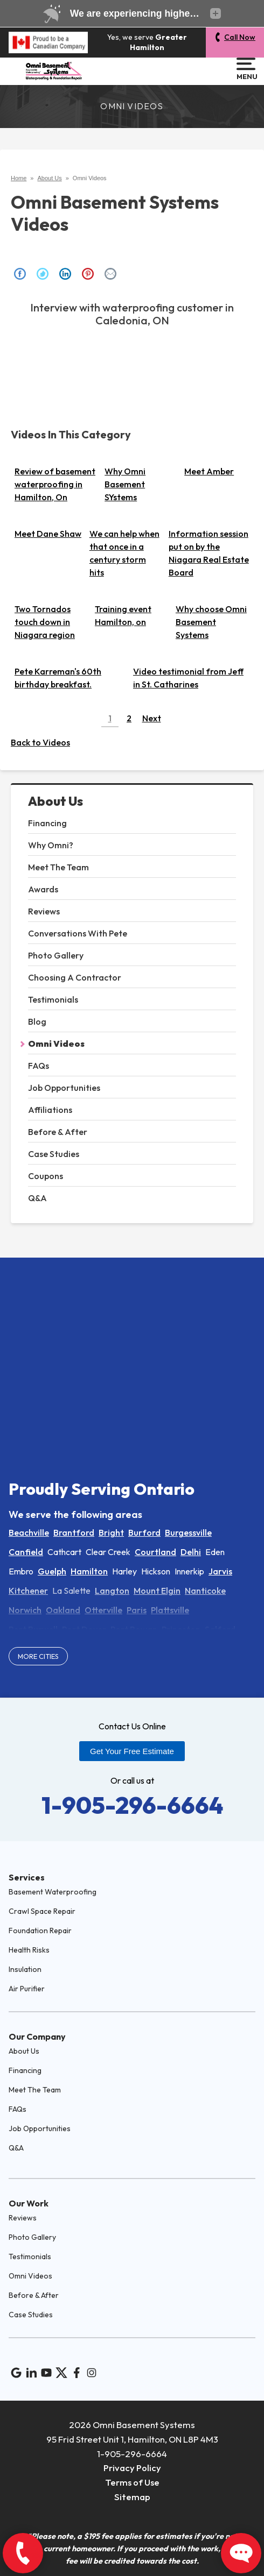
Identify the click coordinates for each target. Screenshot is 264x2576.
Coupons (45, 1175)
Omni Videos (56, 1043)
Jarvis (220, 1571)
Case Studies (53, 1153)
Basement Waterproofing (52, 1892)
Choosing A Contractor (74, 977)
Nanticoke (205, 1590)
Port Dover (84, 1629)
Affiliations (50, 1109)
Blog (37, 1021)
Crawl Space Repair (42, 1911)
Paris (137, 1610)
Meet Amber (209, 471)
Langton (112, 1590)
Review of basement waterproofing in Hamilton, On (55, 484)
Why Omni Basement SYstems (125, 484)
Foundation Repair (40, 1930)
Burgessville (188, 1532)
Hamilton (89, 1571)
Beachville (29, 1532)
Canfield (26, 1551)
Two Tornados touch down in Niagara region (45, 622)
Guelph (52, 1571)
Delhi (190, 1551)
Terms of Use (132, 2482)
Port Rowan (133, 1629)
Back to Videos (40, 742)
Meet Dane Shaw (48, 533)
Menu (246, 69)
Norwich (25, 1610)
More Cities (38, 1656)
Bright (111, 1532)
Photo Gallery (56, 955)
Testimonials (53, 999)
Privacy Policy (132, 2467)
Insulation (25, 1969)
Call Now (239, 37)
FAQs (38, 1065)
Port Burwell (33, 1629)
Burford (144, 1532)
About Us (55, 801)
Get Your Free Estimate (132, 1751)
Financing (47, 823)
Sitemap (132, 2496)
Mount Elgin (157, 1590)
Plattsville (170, 1610)
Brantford (73, 1532)
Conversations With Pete (77, 933)
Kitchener (28, 1590)
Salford (220, 1629)
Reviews (44, 911)
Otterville (103, 1610)
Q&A (37, 1198)
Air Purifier (27, 1988)
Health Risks (29, 1950)
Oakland (63, 1610)
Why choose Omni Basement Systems (211, 622)
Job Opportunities (64, 1087)
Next (151, 718)
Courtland (155, 1551)
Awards (43, 889)
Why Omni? (50, 845)
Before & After (57, 1131)
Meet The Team (58, 867)
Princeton (181, 1629)
